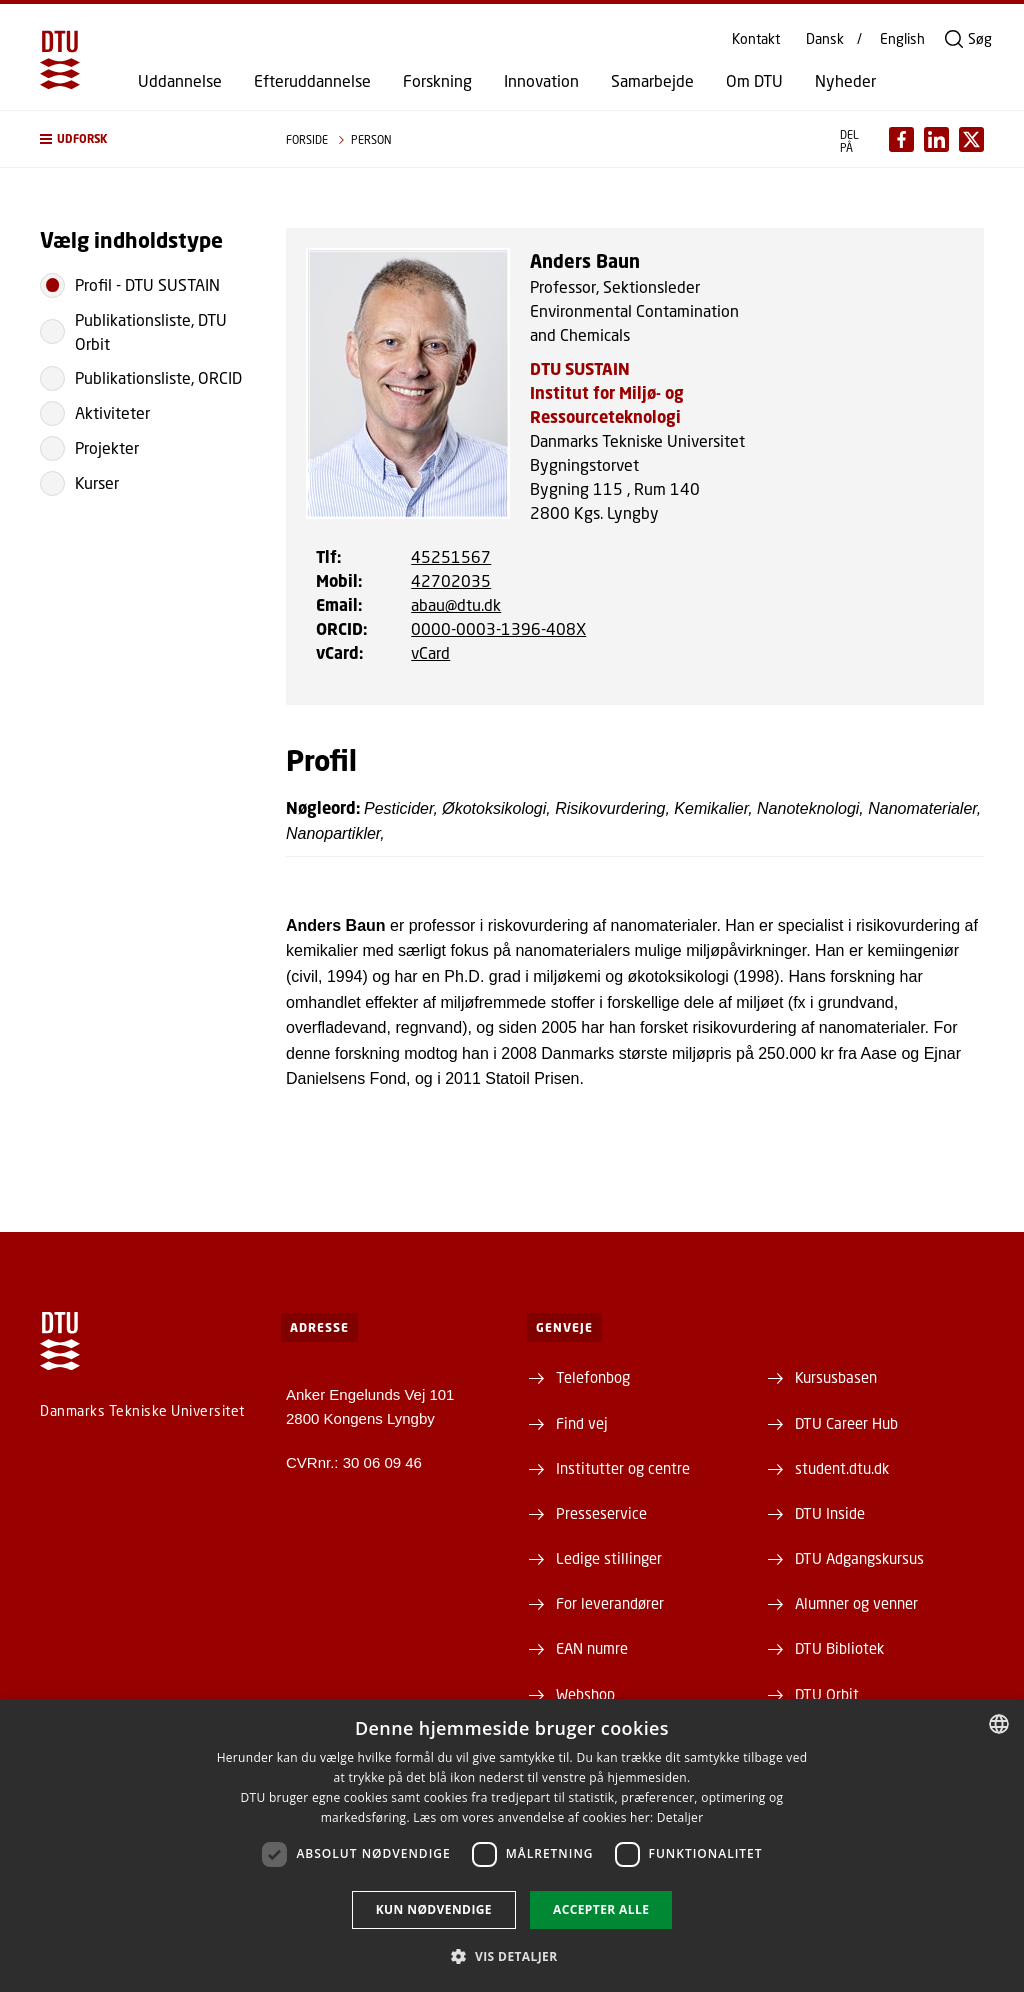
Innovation (541, 81)
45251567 (451, 556)
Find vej (582, 1423)
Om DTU (754, 81)
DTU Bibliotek (839, 1648)
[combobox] (999, 1724)
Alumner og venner (856, 1603)
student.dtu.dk (842, 1468)
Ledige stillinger (609, 1558)
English (902, 39)
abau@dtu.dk (456, 604)
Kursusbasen (836, 1377)
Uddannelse (180, 81)
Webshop (585, 1694)
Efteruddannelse (312, 81)
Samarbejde (652, 81)
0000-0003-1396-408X (498, 628)
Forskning (437, 81)
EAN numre (592, 1648)
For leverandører (610, 1603)
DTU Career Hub (846, 1423)
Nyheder (845, 81)
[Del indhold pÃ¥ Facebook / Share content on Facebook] (901, 139)
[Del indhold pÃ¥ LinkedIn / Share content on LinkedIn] (936, 139)
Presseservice (601, 1513)
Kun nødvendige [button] (434, 1909)
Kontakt (756, 39)
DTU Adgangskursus (859, 1558)
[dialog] (512, 1845)
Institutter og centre (623, 1468)
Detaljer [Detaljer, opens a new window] (680, 1817)
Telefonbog (593, 1377)
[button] (143, 139)
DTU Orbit (827, 1694)
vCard (430, 652)
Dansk (825, 39)
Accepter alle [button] (601, 1909)
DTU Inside (830, 1513)
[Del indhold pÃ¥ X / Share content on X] (971, 139)
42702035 (451, 580)
